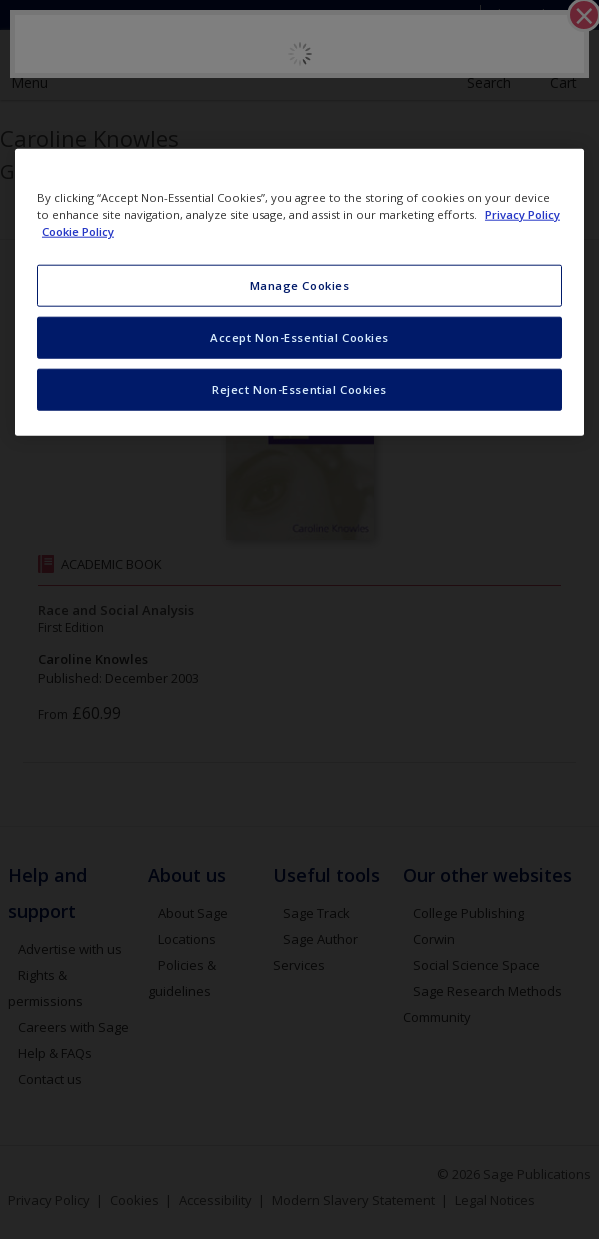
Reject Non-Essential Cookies (299, 389)
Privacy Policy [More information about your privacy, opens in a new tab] (522, 214)
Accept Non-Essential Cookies (299, 337)
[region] (299, 292)
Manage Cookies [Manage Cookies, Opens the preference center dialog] (300, 285)
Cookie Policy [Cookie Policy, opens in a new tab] (78, 231)
